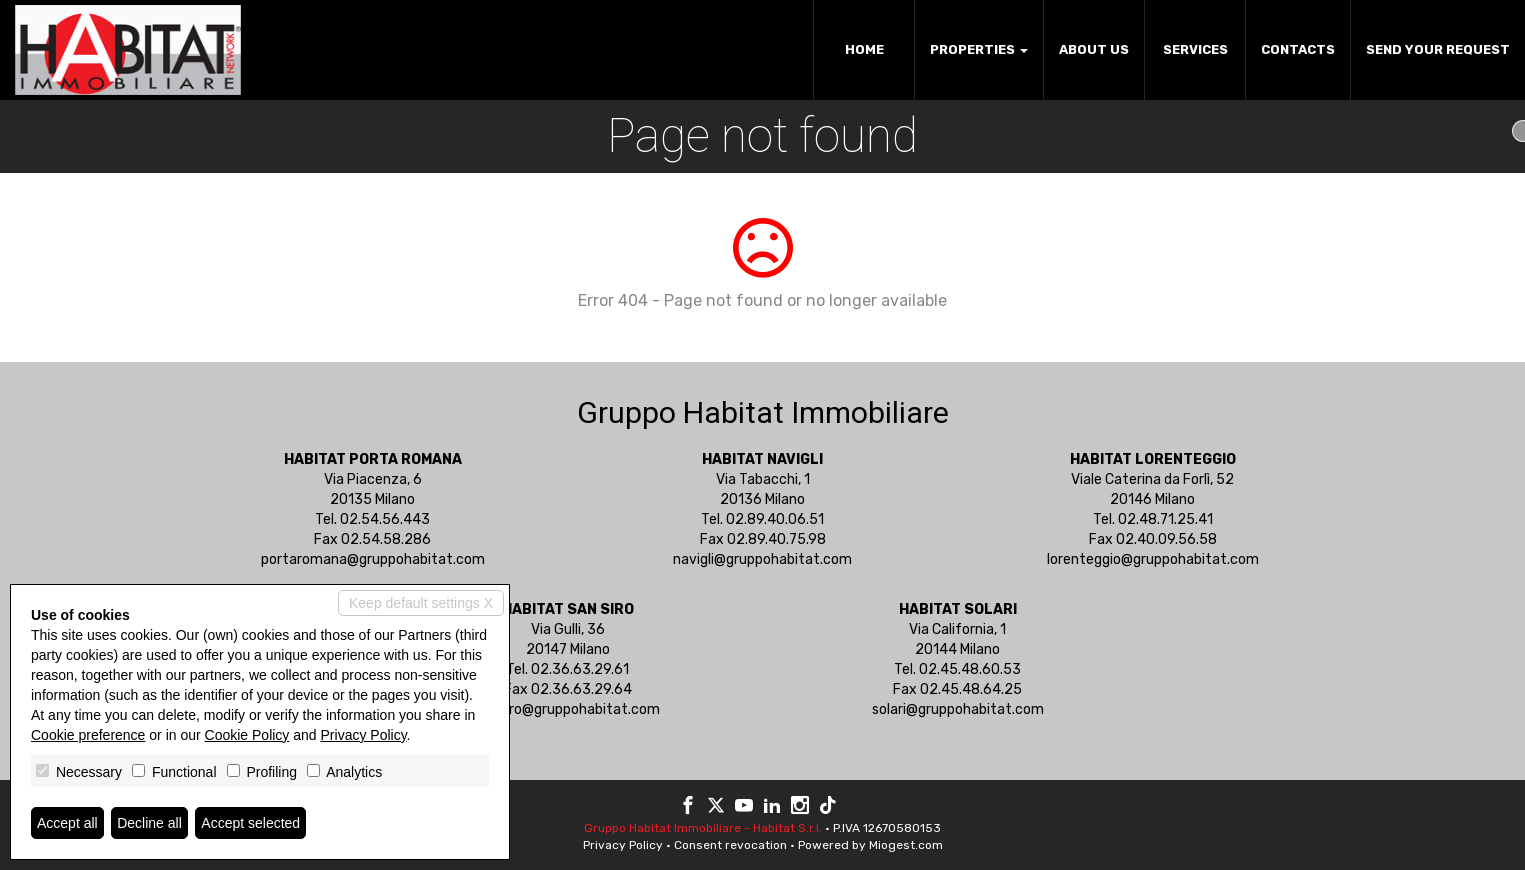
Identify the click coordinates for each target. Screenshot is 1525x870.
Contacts (1298, 49)
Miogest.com (906, 845)
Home (864, 49)
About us (1094, 49)
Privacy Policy (623, 845)
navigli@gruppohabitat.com (762, 559)
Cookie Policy (247, 735)
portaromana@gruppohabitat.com (373, 559)
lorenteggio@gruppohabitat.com (1153, 559)
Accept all (67, 823)
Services (1195, 49)
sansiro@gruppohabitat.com (568, 709)
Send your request (1438, 49)
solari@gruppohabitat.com (958, 709)
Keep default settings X (421, 603)
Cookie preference (88, 735)
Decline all (149, 823)
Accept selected (250, 823)
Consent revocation (730, 845)
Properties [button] (979, 49)
